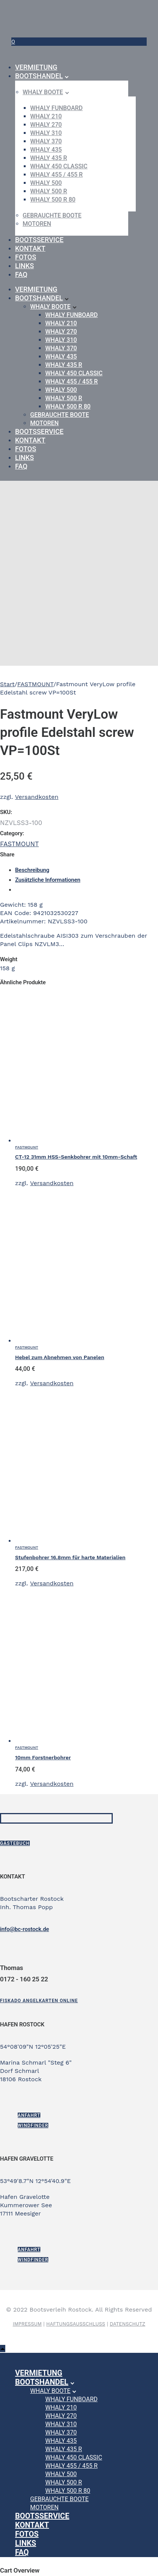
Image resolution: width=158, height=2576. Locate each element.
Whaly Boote (43, 92)
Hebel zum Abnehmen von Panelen (59, 1357)
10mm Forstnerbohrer (43, 1757)
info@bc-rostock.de (24, 1929)
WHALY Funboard (56, 108)
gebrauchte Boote (52, 215)
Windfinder (33, 2125)
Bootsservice (39, 240)
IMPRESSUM (27, 2324)
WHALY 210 (46, 116)
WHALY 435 (46, 149)
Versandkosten (36, 796)
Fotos (25, 257)
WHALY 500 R (48, 191)
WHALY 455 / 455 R (56, 174)
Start (7, 684)
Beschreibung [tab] (32, 870)
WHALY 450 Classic (58, 166)
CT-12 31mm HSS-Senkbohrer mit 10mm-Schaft (76, 1157)
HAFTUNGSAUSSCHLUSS (75, 2324)
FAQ (21, 274)
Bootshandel (39, 76)
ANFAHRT (29, 2115)
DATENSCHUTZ (127, 2324)
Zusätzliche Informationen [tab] (47, 879)
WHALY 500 (46, 182)
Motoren (37, 223)
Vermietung (36, 67)
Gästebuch (15, 1843)
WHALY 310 (46, 133)
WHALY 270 (46, 124)
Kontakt (30, 248)
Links (24, 266)
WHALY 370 (46, 141)
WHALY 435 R (48, 158)
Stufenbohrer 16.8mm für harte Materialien (70, 1557)
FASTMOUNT (35, 684)
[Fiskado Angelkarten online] (39, 2000)
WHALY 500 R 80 (52, 199)
